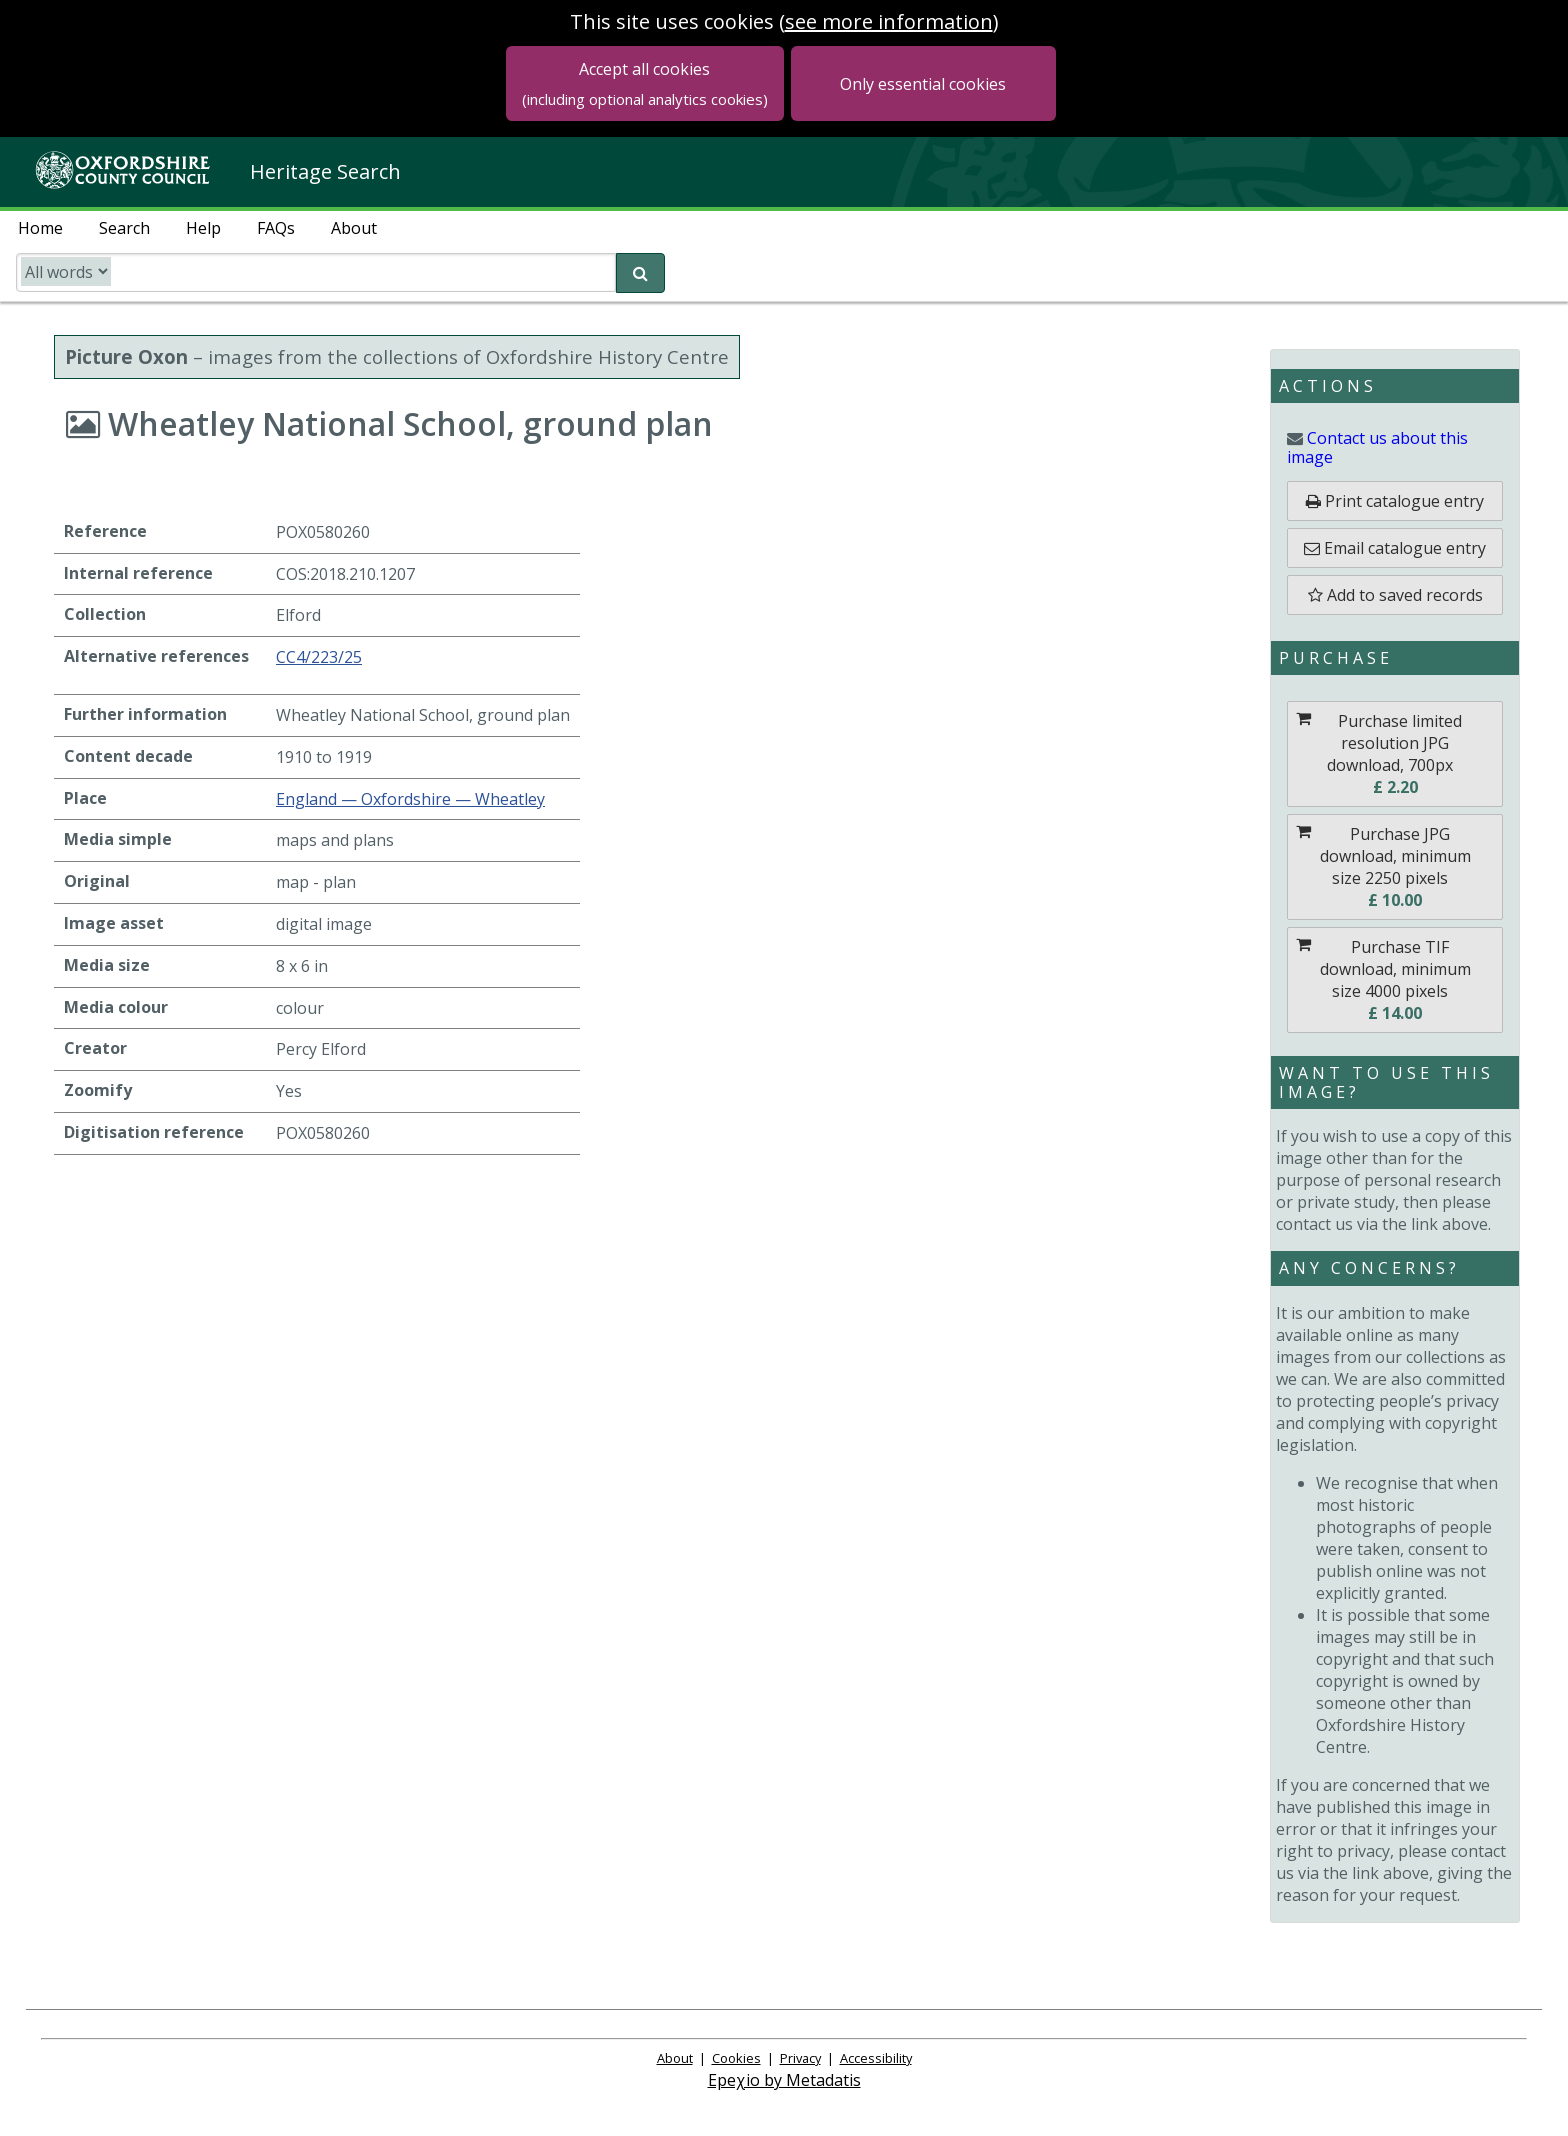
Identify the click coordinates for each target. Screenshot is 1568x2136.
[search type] (66, 271)
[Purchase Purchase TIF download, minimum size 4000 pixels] (1395, 980)
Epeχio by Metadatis (784, 2080)
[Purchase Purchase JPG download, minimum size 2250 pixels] (1395, 867)
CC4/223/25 (319, 657)
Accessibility (876, 2058)
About (675, 2058)
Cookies (736, 2058)
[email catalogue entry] (1395, 548)
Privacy (800, 2058)
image (1377, 447)
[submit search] (640, 273)
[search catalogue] (316, 272)
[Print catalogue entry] (1395, 501)
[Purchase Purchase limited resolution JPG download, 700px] (1395, 754)
